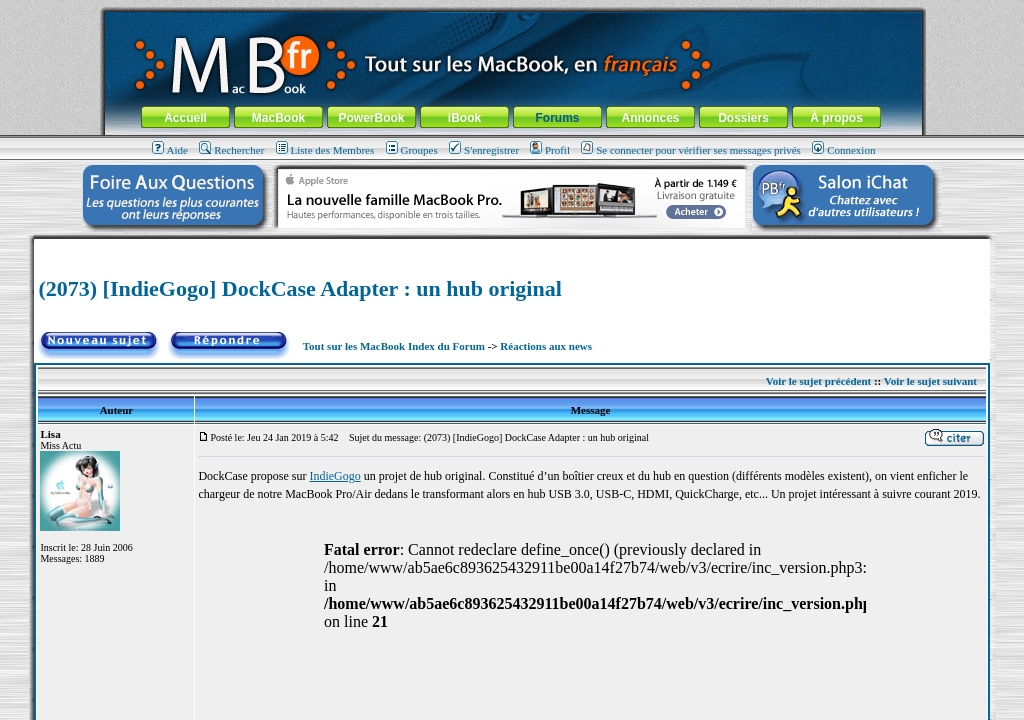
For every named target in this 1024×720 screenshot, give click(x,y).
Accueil (185, 118)
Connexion (843, 150)
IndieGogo (334, 476)
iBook (464, 118)
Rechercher (231, 150)
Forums (557, 118)
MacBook (278, 118)
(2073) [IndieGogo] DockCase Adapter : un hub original (299, 288)
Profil (550, 150)
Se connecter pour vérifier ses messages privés (691, 150)
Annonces (650, 118)
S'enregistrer (484, 150)
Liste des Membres (325, 150)
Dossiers (743, 118)
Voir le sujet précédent (818, 381)
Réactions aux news (546, 346)
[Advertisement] (512, 246)
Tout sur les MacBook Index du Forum (394, 346)
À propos (836, 118)
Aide (170, 150)
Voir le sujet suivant (930, 381)
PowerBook (371, 118)
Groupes (412, 150)
